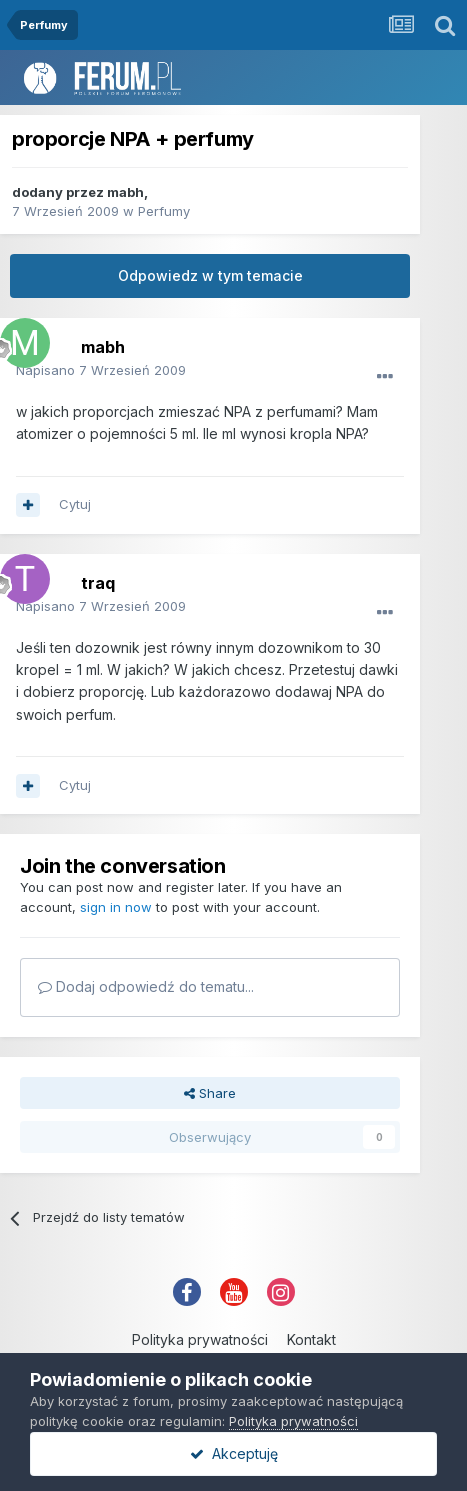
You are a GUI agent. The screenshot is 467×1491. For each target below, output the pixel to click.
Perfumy (164, 211)
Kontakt (311, 1339)
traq (98, 583)
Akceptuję (234, 1453)
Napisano (101, 370)
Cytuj (75, 504)
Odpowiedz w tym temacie (210, 275)
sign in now (116, 907)
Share (210, 1093)
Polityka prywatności (200, 1339)
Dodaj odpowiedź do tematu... (146, 986)
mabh (125, 192)
